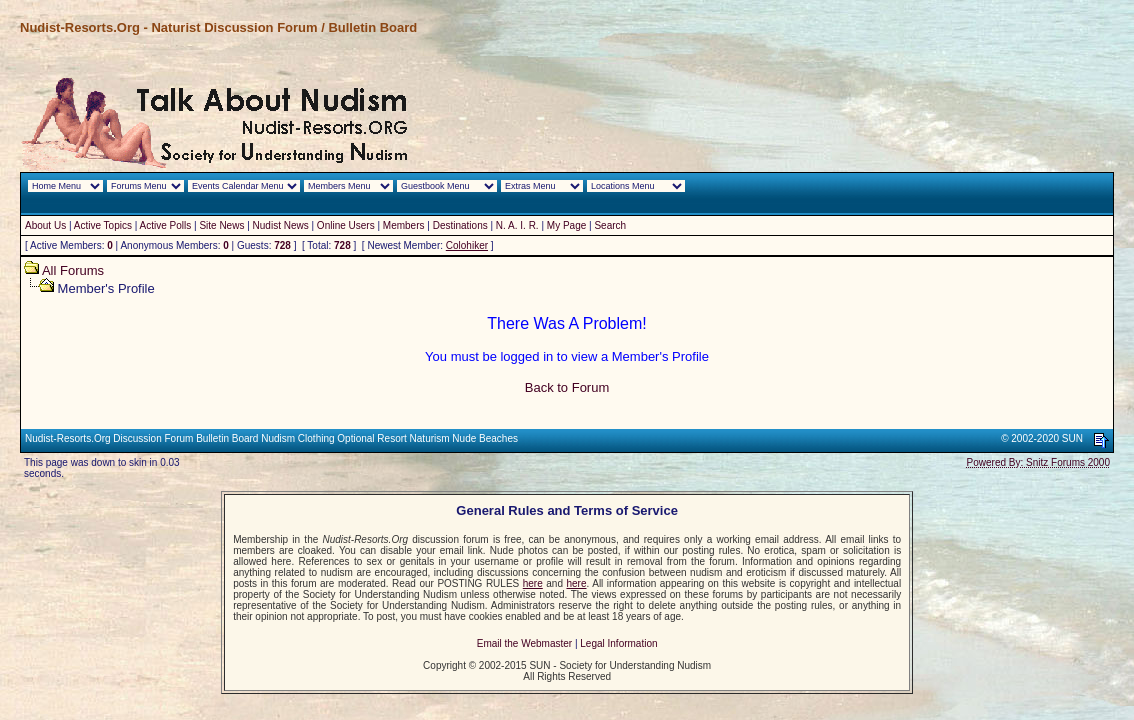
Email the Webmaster (524, 643)
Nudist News (281, 225)
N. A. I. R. (517, 225)
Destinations (460, 225)
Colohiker (467, 245)
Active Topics (103, 225)
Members (404, 225)
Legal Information (618, 643)
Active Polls (166, 225)
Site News (221, 225)
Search (610, 225)
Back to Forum (567, 387)
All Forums (73, 270)
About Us (45, 225)
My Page (566, 225)
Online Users (346, 225)
